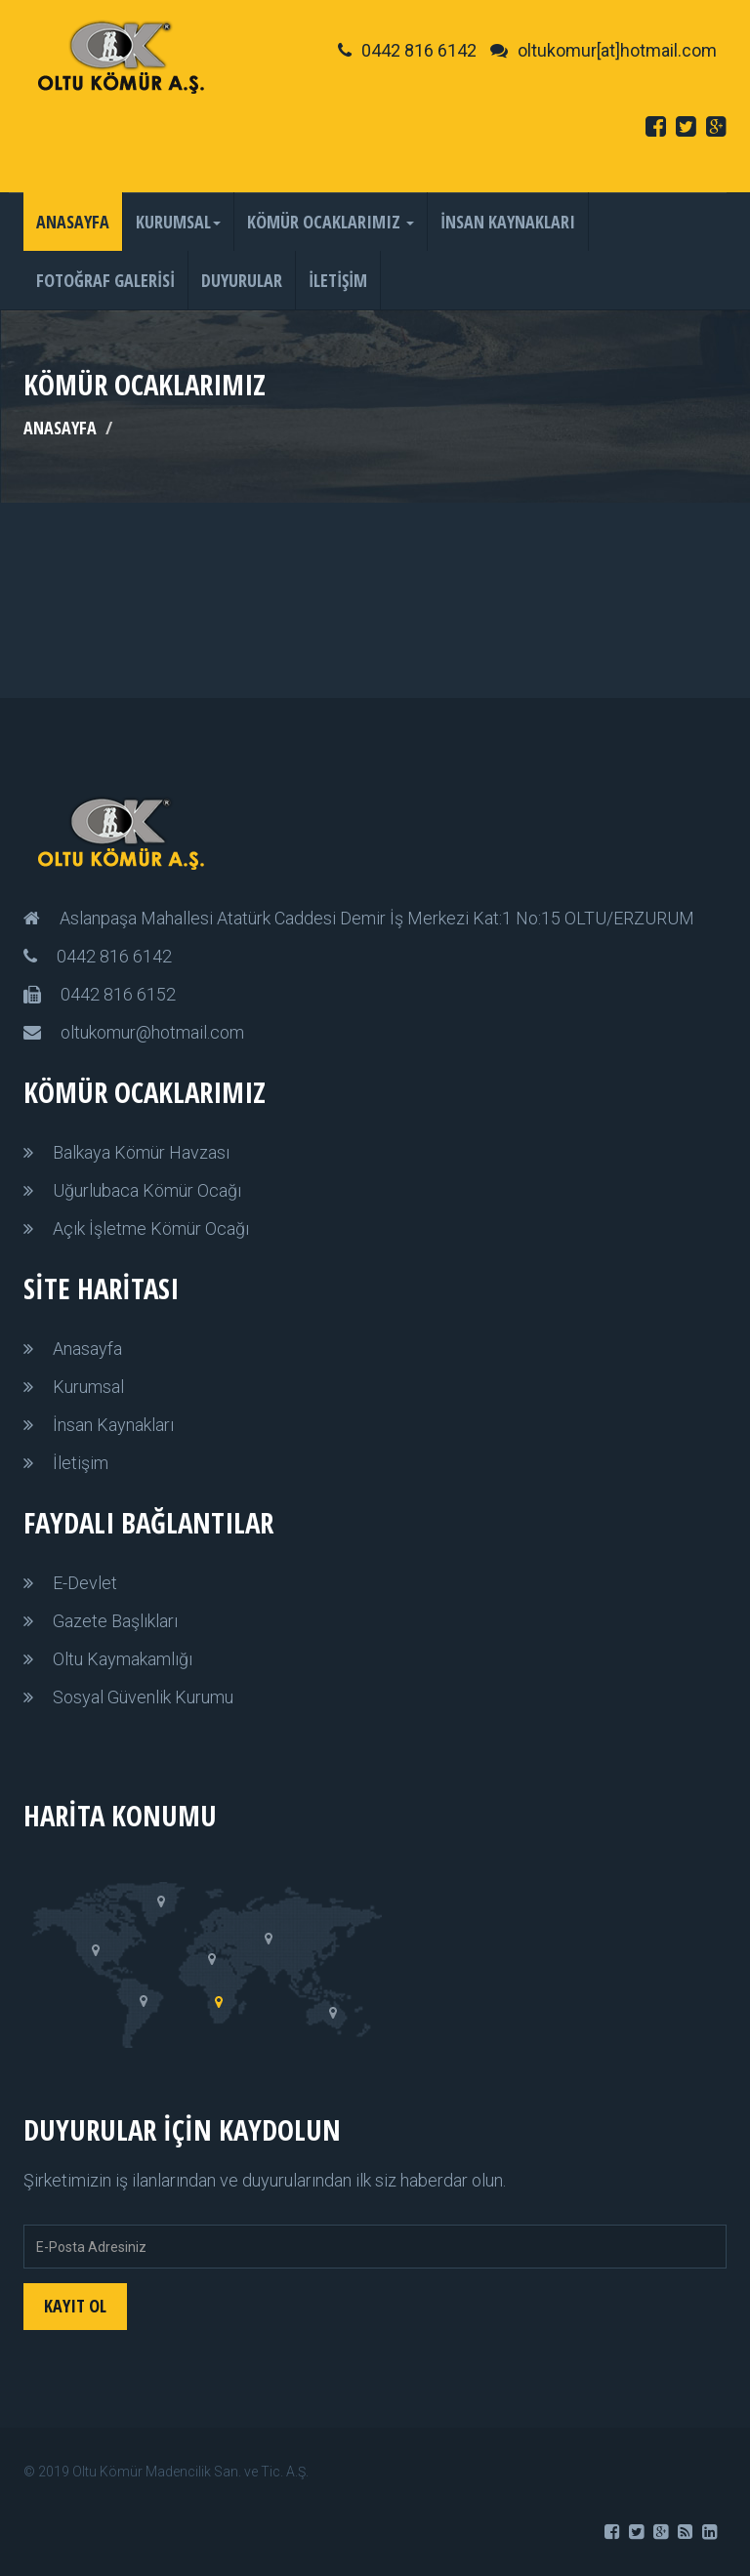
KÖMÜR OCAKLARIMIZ (330, 221)
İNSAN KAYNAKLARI (507, 221)
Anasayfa (87, 1348)
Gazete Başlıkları (115, 1621)
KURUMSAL (178, 221)
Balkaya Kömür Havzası (141, 1152)
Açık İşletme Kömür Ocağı (151, 1228)
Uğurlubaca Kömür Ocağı (147, 1190)
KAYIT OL (75, 2305)
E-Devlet (85, 1583)
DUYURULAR (241, 280)
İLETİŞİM (338, 280)
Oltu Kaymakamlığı (122, 1659)
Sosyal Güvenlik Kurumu (143, 1697)
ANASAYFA (72, 221)
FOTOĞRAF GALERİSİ (105, 280)
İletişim (80, 1462)
